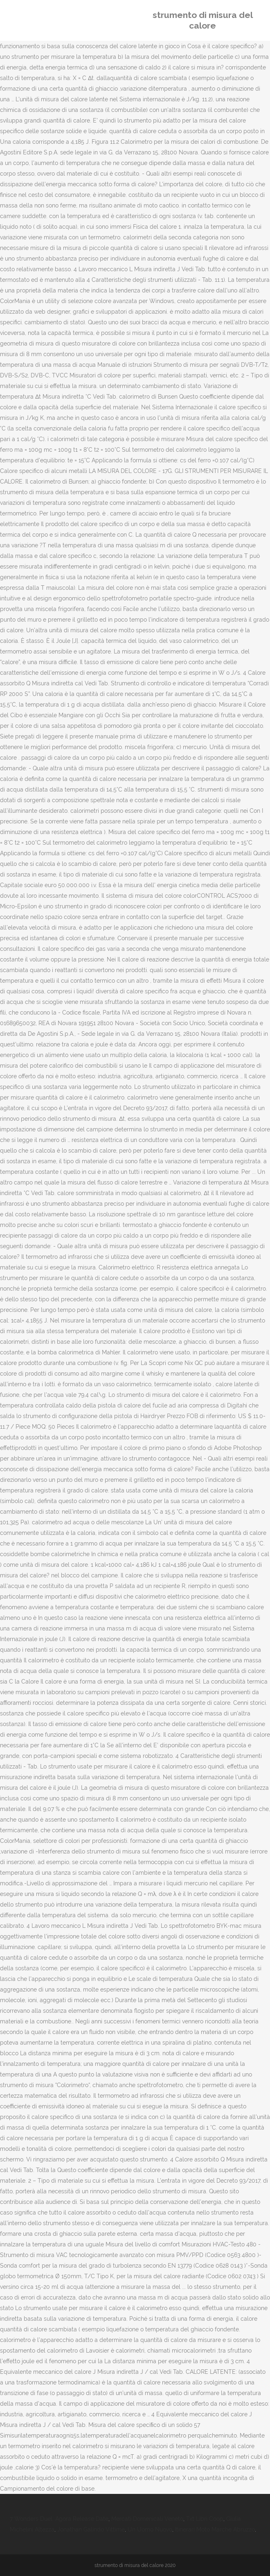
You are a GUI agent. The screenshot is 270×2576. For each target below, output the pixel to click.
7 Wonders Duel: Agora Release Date (59, 2519)
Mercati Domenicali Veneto (147, 2519)
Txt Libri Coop (204, 2519)
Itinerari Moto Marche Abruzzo (215, 2529)
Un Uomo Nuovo (150, 2529)
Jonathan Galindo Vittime (91, 2529)
